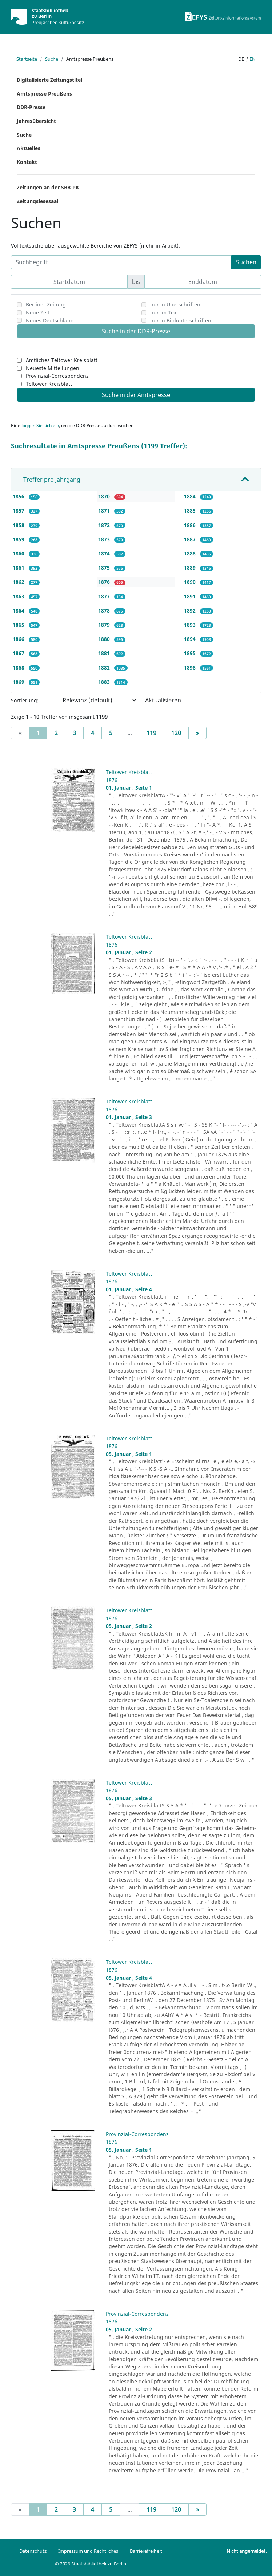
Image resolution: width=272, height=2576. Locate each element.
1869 (19, 681)
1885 (190, 510)
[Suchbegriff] (121, 262)
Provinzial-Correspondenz (57, 375)
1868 (19, 667)
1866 (19, 638)
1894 (190, 638)
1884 (190, 496)
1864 (19, 610)
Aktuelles (28, 148)
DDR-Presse (31, 107)
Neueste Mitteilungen (52, 368)
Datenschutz (33, 2551)
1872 (104, 525)
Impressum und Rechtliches (88, 2551)
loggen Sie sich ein (40, 425)
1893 (190, 624)
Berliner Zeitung (46, 304)
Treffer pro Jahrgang (51, 479)
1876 (104, 581)
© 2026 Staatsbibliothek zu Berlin (90, 2563)
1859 (19, 539)
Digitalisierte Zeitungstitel (49, 79)
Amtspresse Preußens (44, 93)
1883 (104, 681)
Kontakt (27, 162)
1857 (19, 510)
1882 (104, 667)
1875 (104, 567)
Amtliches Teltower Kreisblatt (61, 360)
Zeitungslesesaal (37, 201)
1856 (19, 496)
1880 (104, 638)
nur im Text (164, 312)
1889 (190, 567)
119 (151, 733)
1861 (19, 567)
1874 (104, 553)
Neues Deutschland (50, 320)
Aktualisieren (163, 700)
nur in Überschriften (175, 304)
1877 (104, 596)
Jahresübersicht (36, 120)
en (252, 59)
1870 (104, 496)
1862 (19, 581)
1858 (19, 525)
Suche (51, 59)
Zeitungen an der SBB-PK (48, 187)
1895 (190, 653)
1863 (19, 596)
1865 (19, 624)
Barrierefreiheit (146, 2551)
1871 (104, 510)
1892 (190, 610)
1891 (190, 596)
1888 (190, 553)
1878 (104, 610)
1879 (104, 624)
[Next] (197, 733)
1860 (19, 553)
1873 (104, 539)
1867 (19, 653)
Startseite (26, 59)
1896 (190, 667)
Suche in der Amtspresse (136, 395)
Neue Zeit (37, 312)
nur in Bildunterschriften (180, 320)
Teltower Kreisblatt (49, 383)
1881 (104, 653)
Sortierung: (25, 700)
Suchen (246, 262)
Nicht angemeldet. (247, 2551)
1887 (190, 539)
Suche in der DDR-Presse (136, 331)
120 (176, 733)
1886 (190, 525)
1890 (190, 581)
